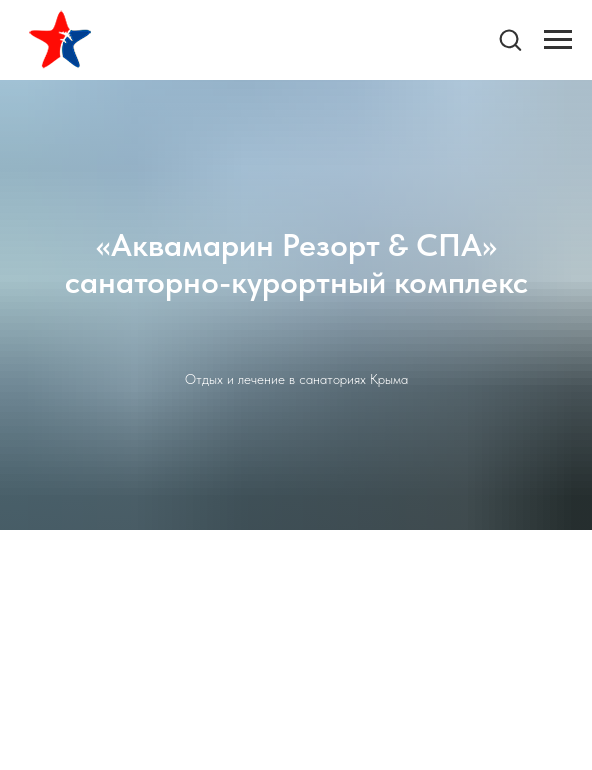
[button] (510, 39)
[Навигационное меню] (558, 40)
